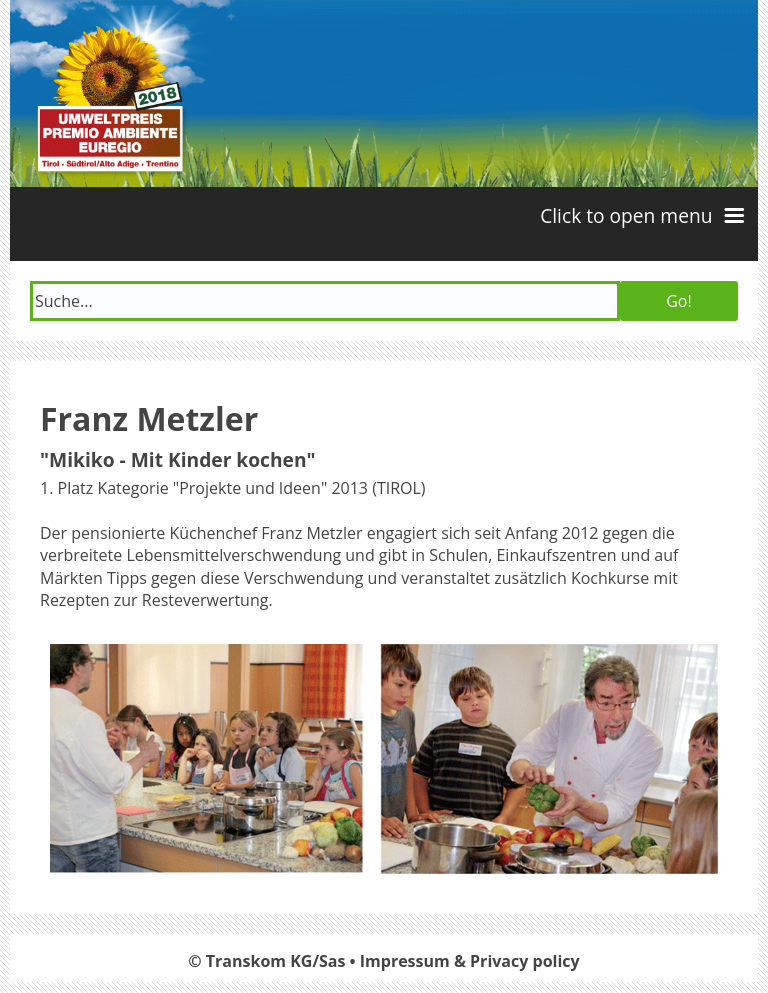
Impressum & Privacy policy (470, 961)
